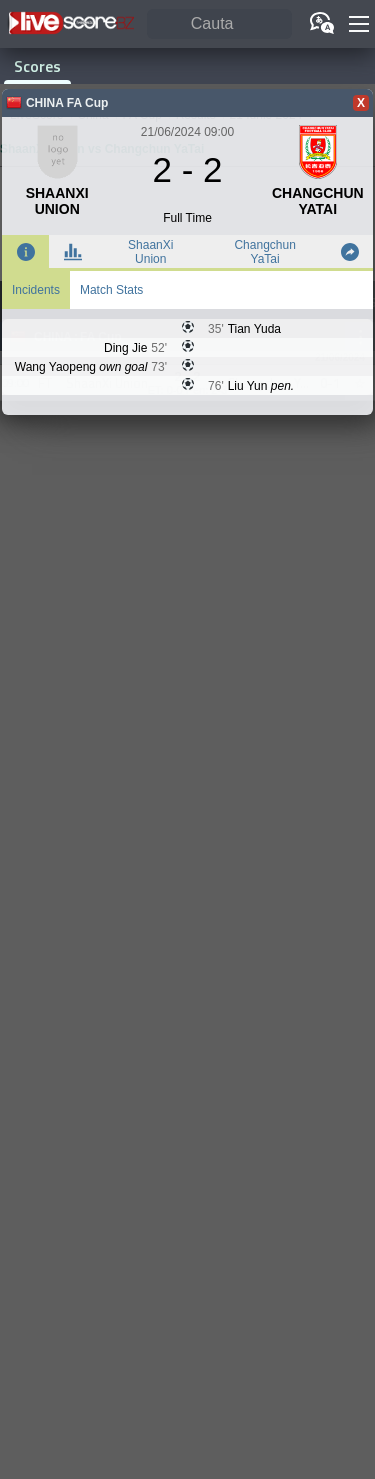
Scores (37, 66)
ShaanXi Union (150, 252)
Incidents (36, 290)
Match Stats (111, 290)
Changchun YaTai (264, 252)
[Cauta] (219, 24)
